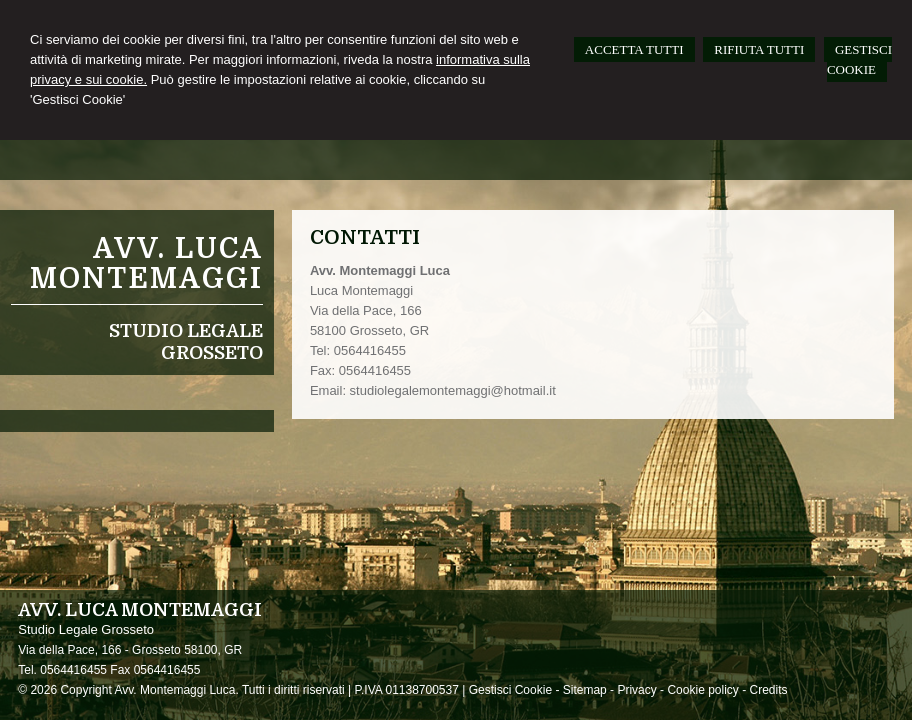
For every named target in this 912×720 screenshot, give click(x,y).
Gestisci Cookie (510, 690)
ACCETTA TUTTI (634, 49)
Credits (769, 690)
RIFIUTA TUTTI (759, 49)
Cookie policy (702, 690)
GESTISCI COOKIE (859, 59)
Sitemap (585, 690)
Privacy (636, 690)
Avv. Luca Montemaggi (146, 264)
